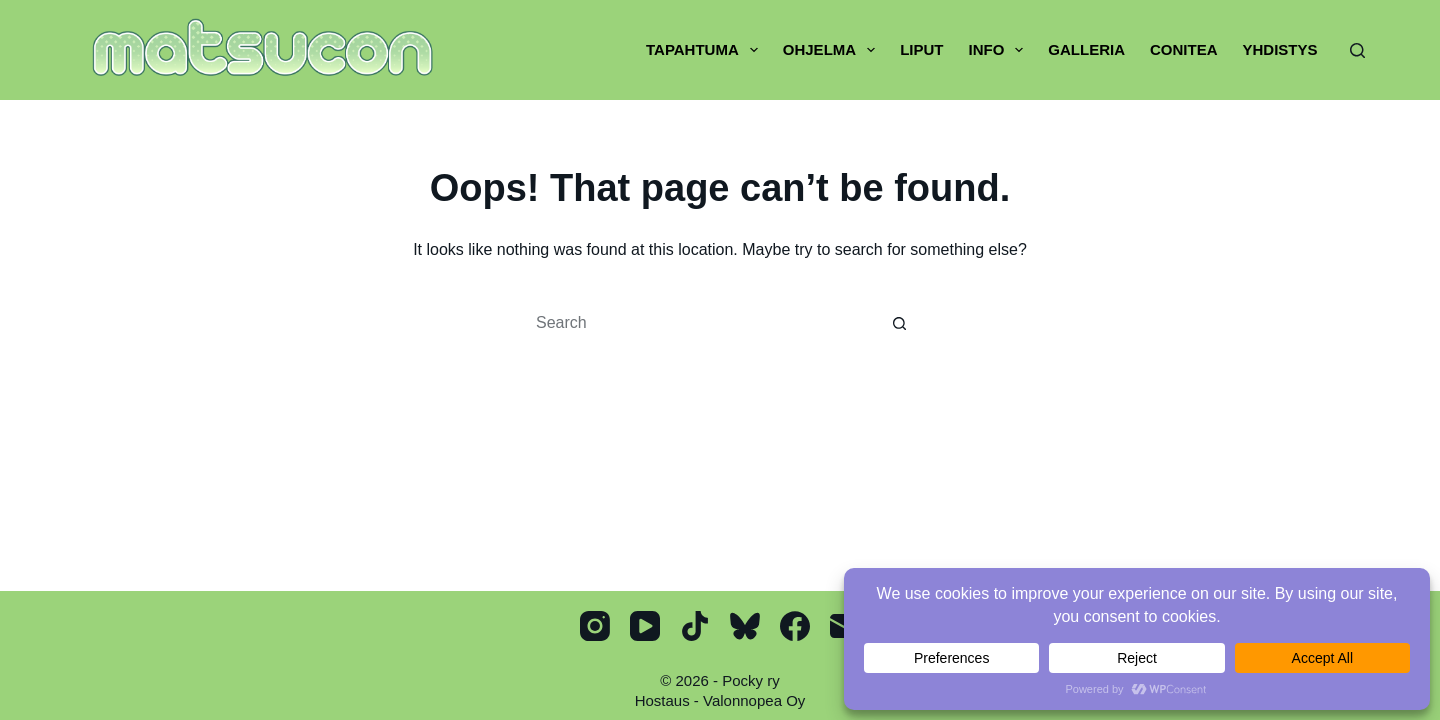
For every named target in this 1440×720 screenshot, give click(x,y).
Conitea (1184, 49)
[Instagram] (595, 626)
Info (999, 50)
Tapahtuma (706, 50)
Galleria (1086, 49)
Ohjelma (833, 50)
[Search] (1357, 50)
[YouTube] (645, 626)
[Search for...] (700, 323)
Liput (921, 49)
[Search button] (900, 323)
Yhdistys (1279, 49)
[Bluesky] (745, 626)
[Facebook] (795, 626)
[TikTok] (695, 626)
